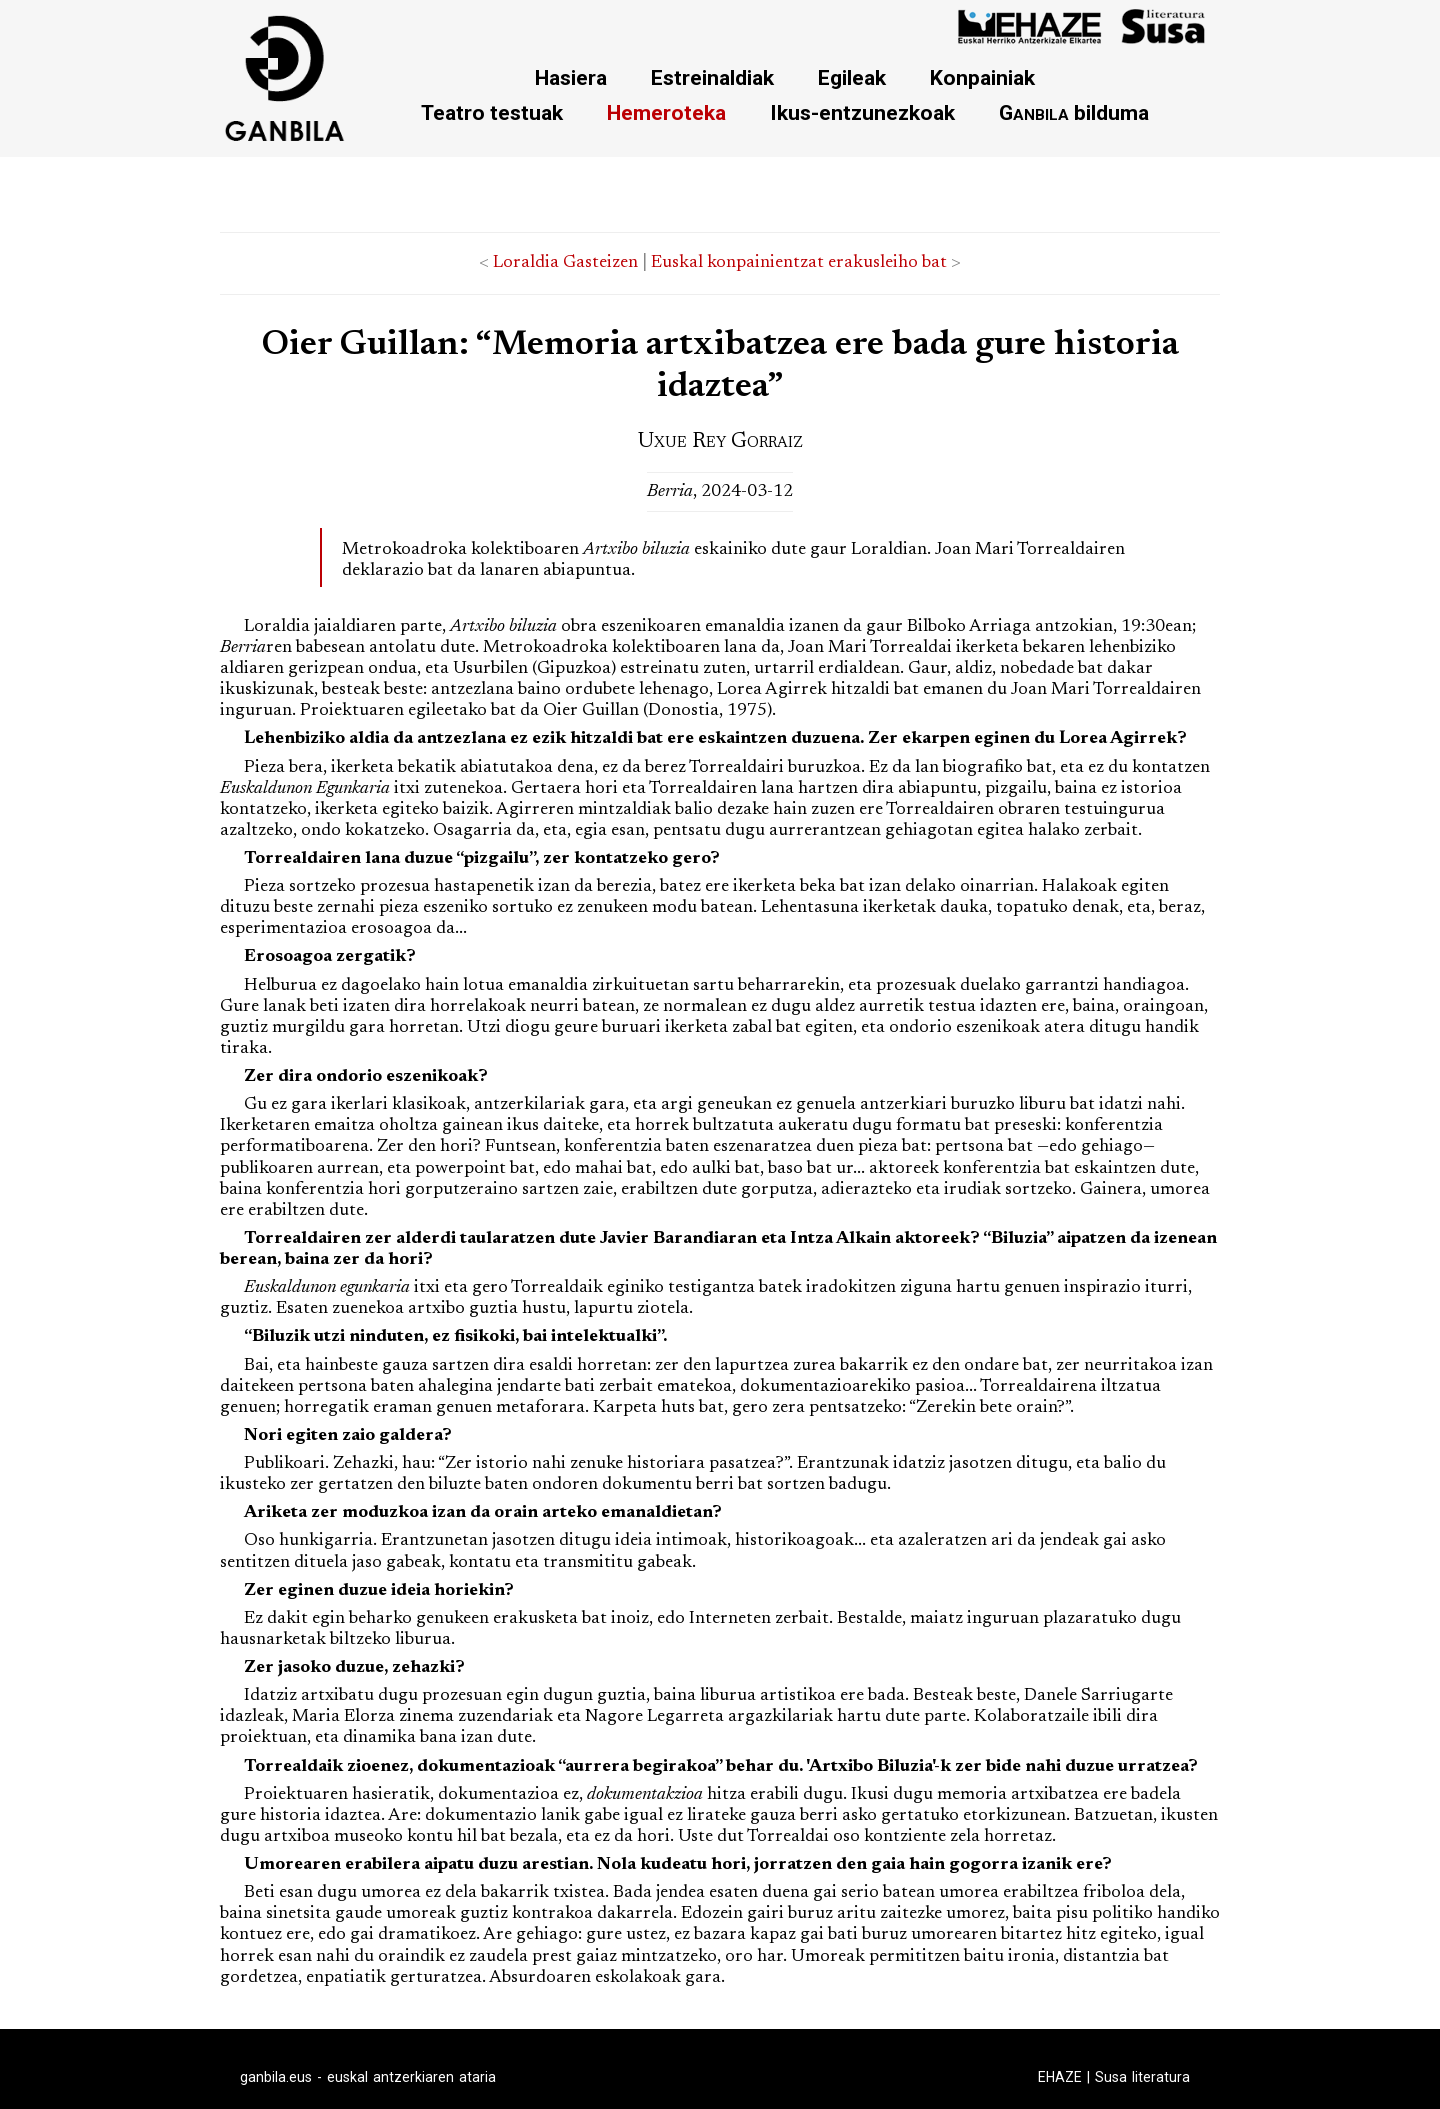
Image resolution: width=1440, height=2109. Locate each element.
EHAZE (1060, 2077)
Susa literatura (1142, 2077)
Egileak (852, 77)
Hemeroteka (666, 112)
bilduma (1074, 112)
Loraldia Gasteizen (565, 263)
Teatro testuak (492, 112)
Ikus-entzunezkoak (862, 112)
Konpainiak (982, 77)
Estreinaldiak (712, 77)
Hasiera (571, 77)
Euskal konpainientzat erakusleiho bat (799, 263)
